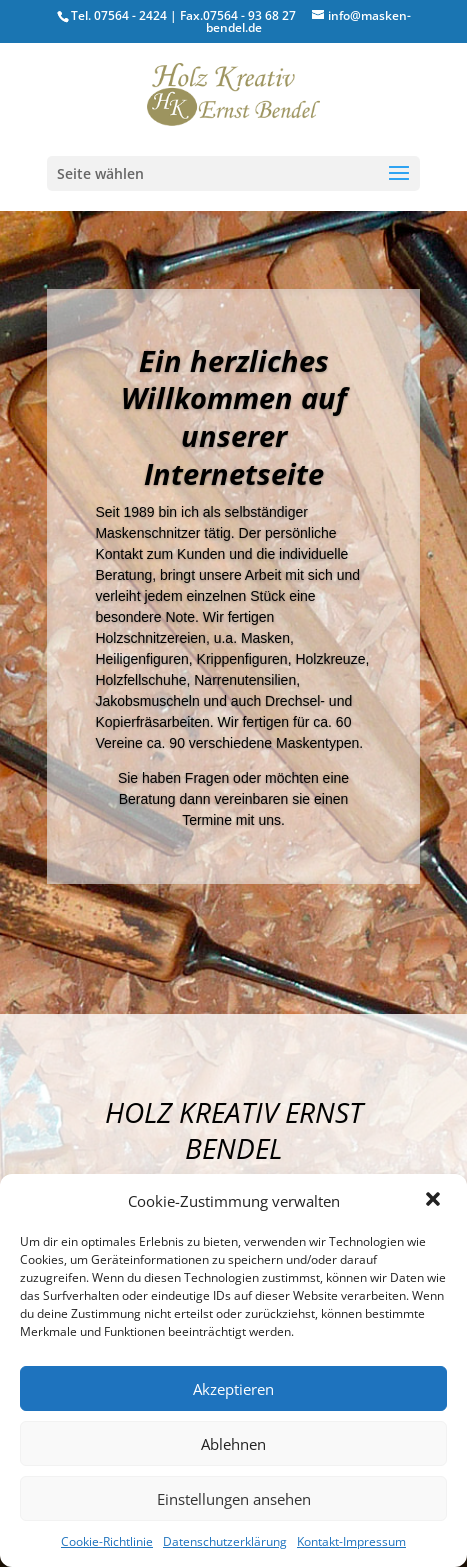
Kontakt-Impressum (351, 1541)
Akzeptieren (233, 1389)
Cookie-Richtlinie (107, 1541)
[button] (435, 1201)
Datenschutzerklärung (225, 1541)
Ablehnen (233, 1444)
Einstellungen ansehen (234, 1499)
